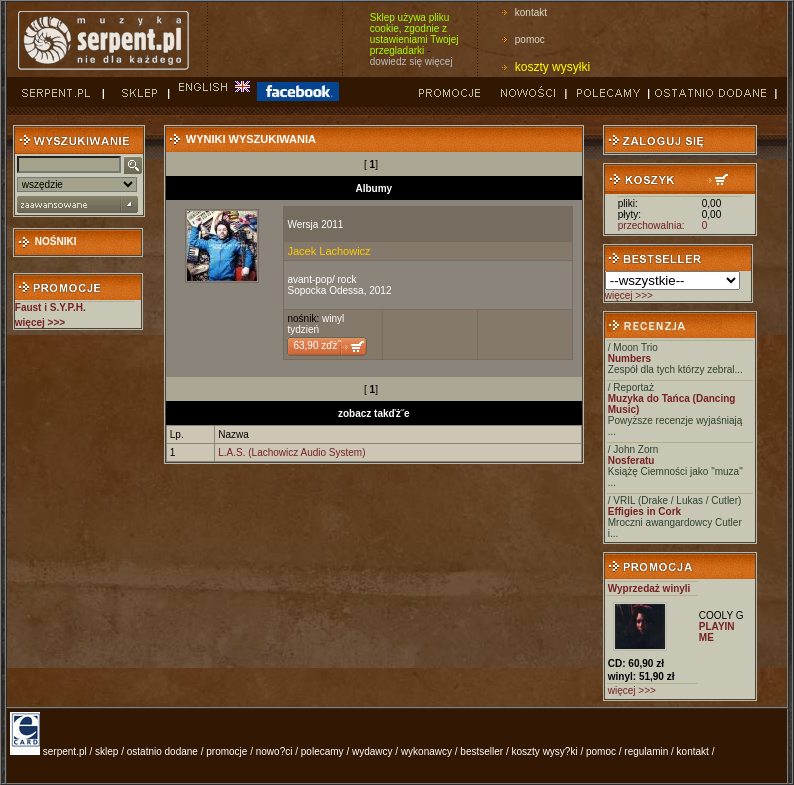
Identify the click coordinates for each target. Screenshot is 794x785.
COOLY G (721, 615)
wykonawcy (426, 751)
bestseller (481, 751)
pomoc (530, 39)
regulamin (646, 751)
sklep (106, 751)
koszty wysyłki (552, 67)
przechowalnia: (651, 225)
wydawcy (372, 751)
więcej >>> (629, 295)
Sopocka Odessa (325, 290)
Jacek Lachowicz (328, 251)
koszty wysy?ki (545, 751)
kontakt (531, 12)
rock (347, 279)
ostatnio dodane (162, 751)
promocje (226, 751)
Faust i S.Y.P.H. (50, 307)
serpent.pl (65, 751)
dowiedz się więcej (411, 61)
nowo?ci (274, 751)
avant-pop (309, 279)
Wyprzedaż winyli (649, 588)
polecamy (322, 751)
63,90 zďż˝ (316, 345)
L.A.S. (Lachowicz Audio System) (291, 452)
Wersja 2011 (315, 224)
